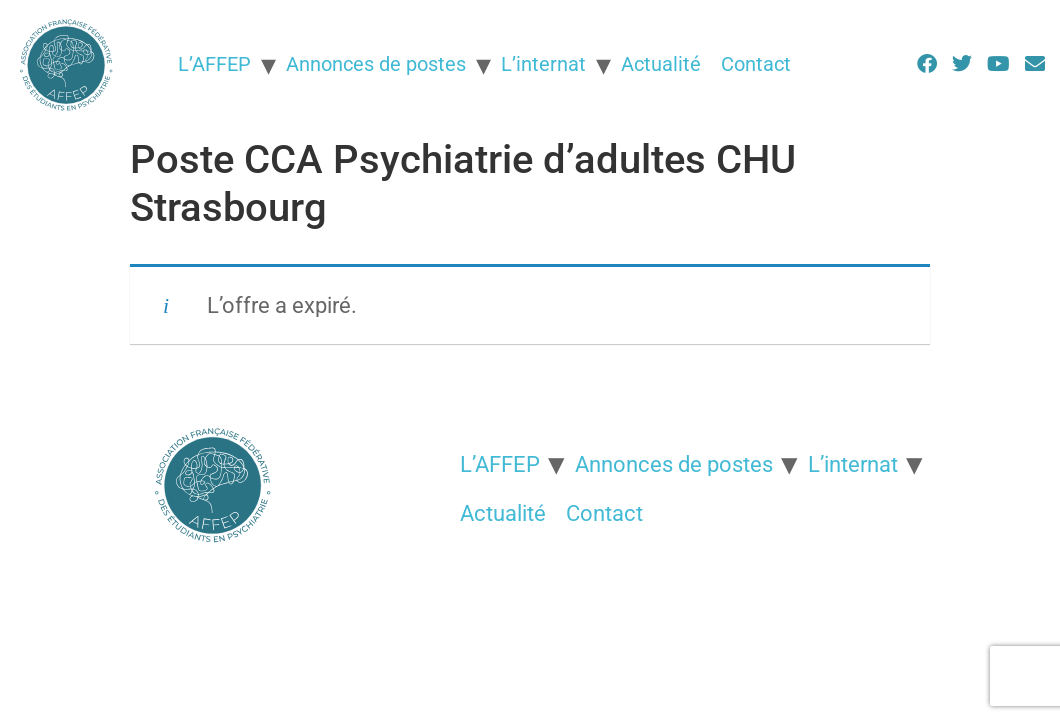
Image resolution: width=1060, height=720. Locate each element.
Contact (756, 64)
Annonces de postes (376, 64)
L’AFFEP (214, 64)
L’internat (543, 64)
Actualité (661, 64)
